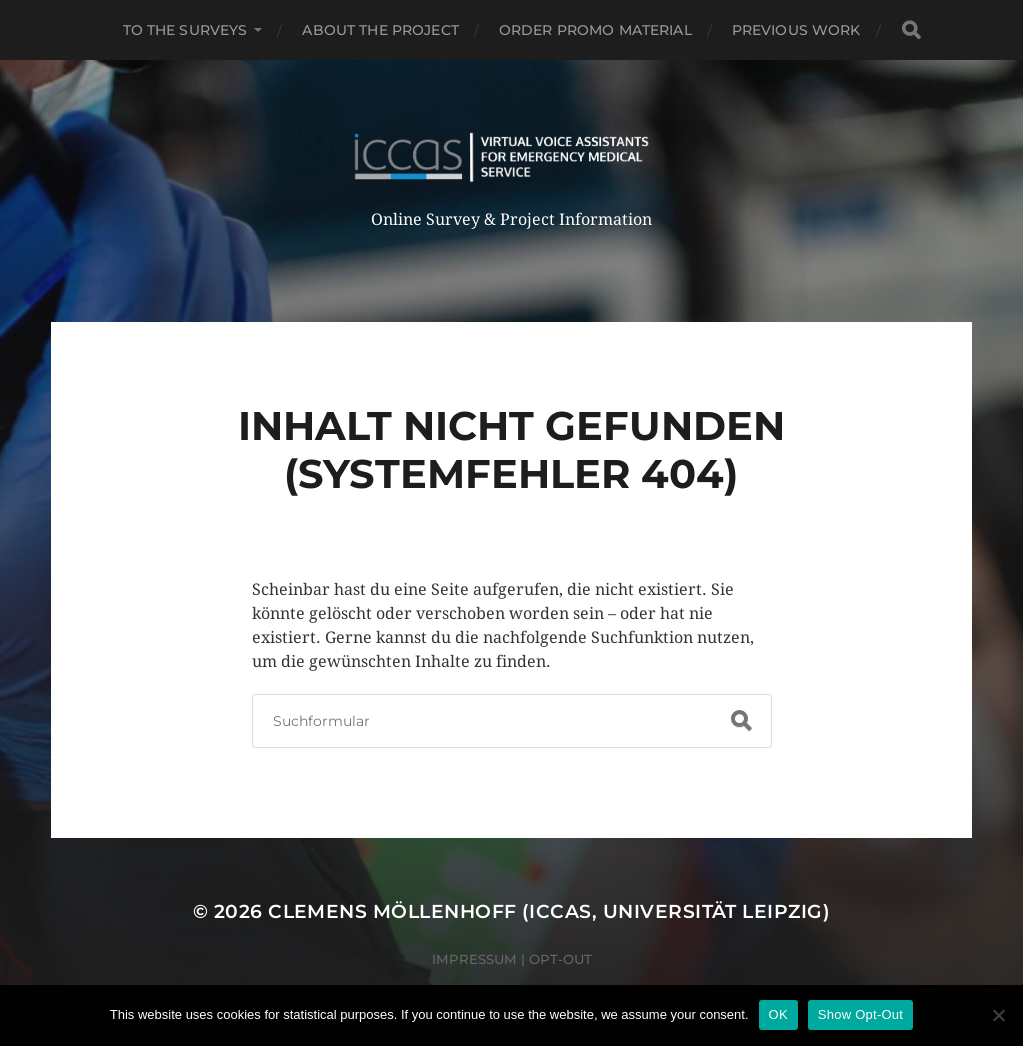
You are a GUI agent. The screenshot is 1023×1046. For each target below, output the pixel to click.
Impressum (474, 959)
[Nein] (998, 1015)
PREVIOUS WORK (796, 30)
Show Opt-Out (860, 1014)
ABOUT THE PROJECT (380, 30)
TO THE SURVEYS (185, 30)
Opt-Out (560, 959)
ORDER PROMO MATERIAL (595, 30)
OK (778, 1014)
